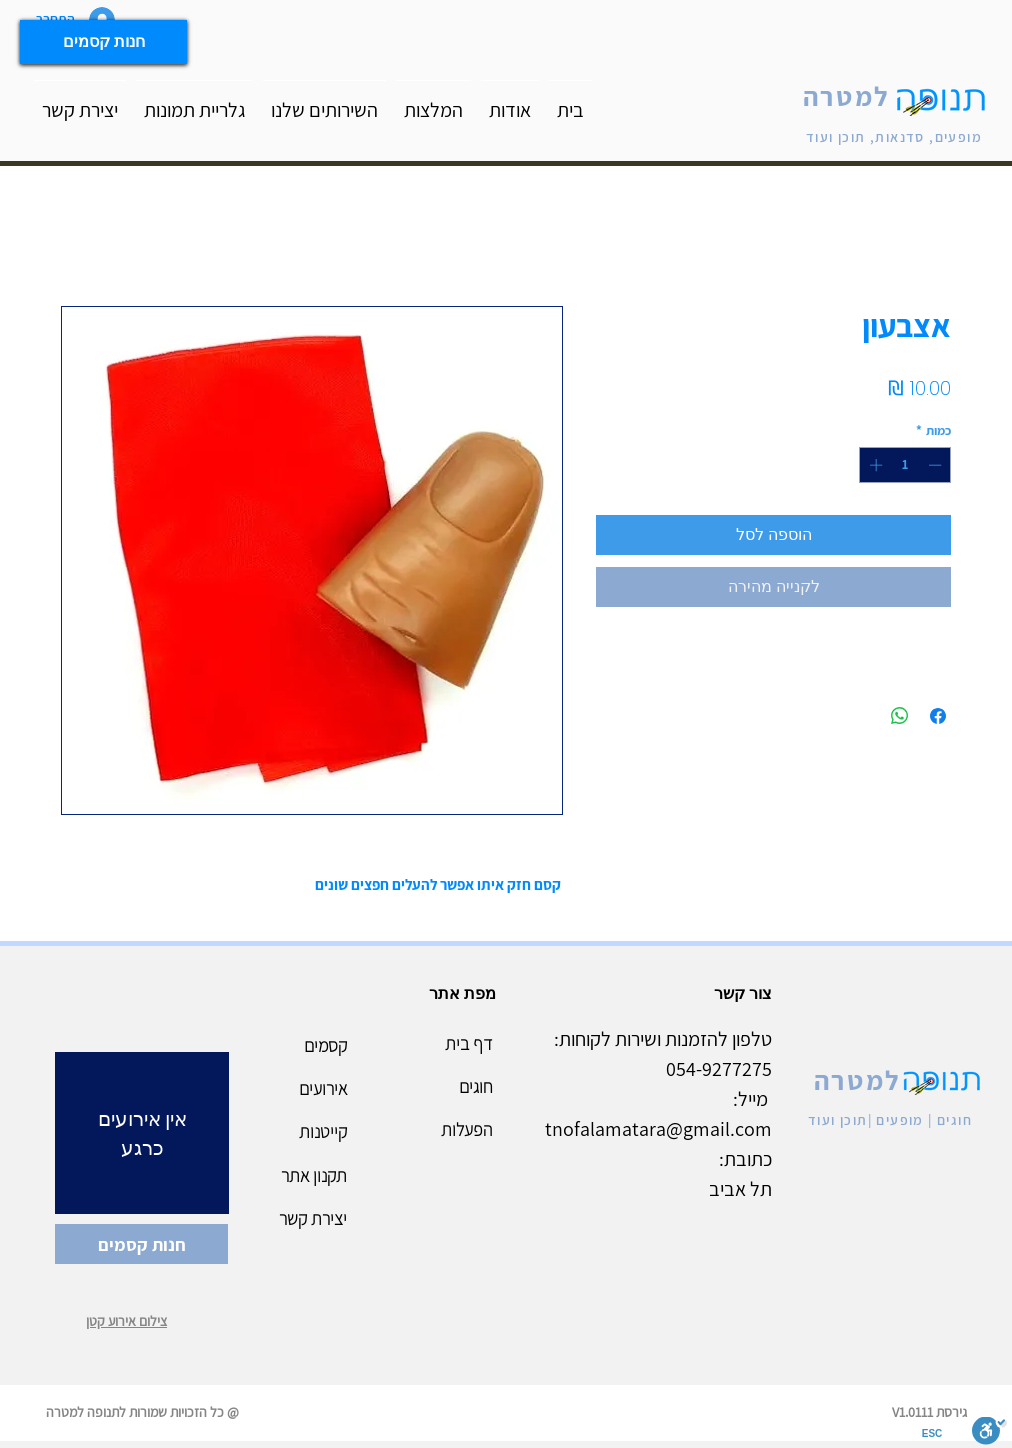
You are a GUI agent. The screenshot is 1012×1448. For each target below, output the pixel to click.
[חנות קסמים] (103, 42)
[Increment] (874, 465)
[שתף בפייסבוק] (938, 716)
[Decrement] (937, 465)
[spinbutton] (905, 465)
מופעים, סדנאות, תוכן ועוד (894, 137)
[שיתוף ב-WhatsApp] (900, 716)
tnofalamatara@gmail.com (658, 1129)
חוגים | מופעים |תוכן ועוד (890, 1120)
